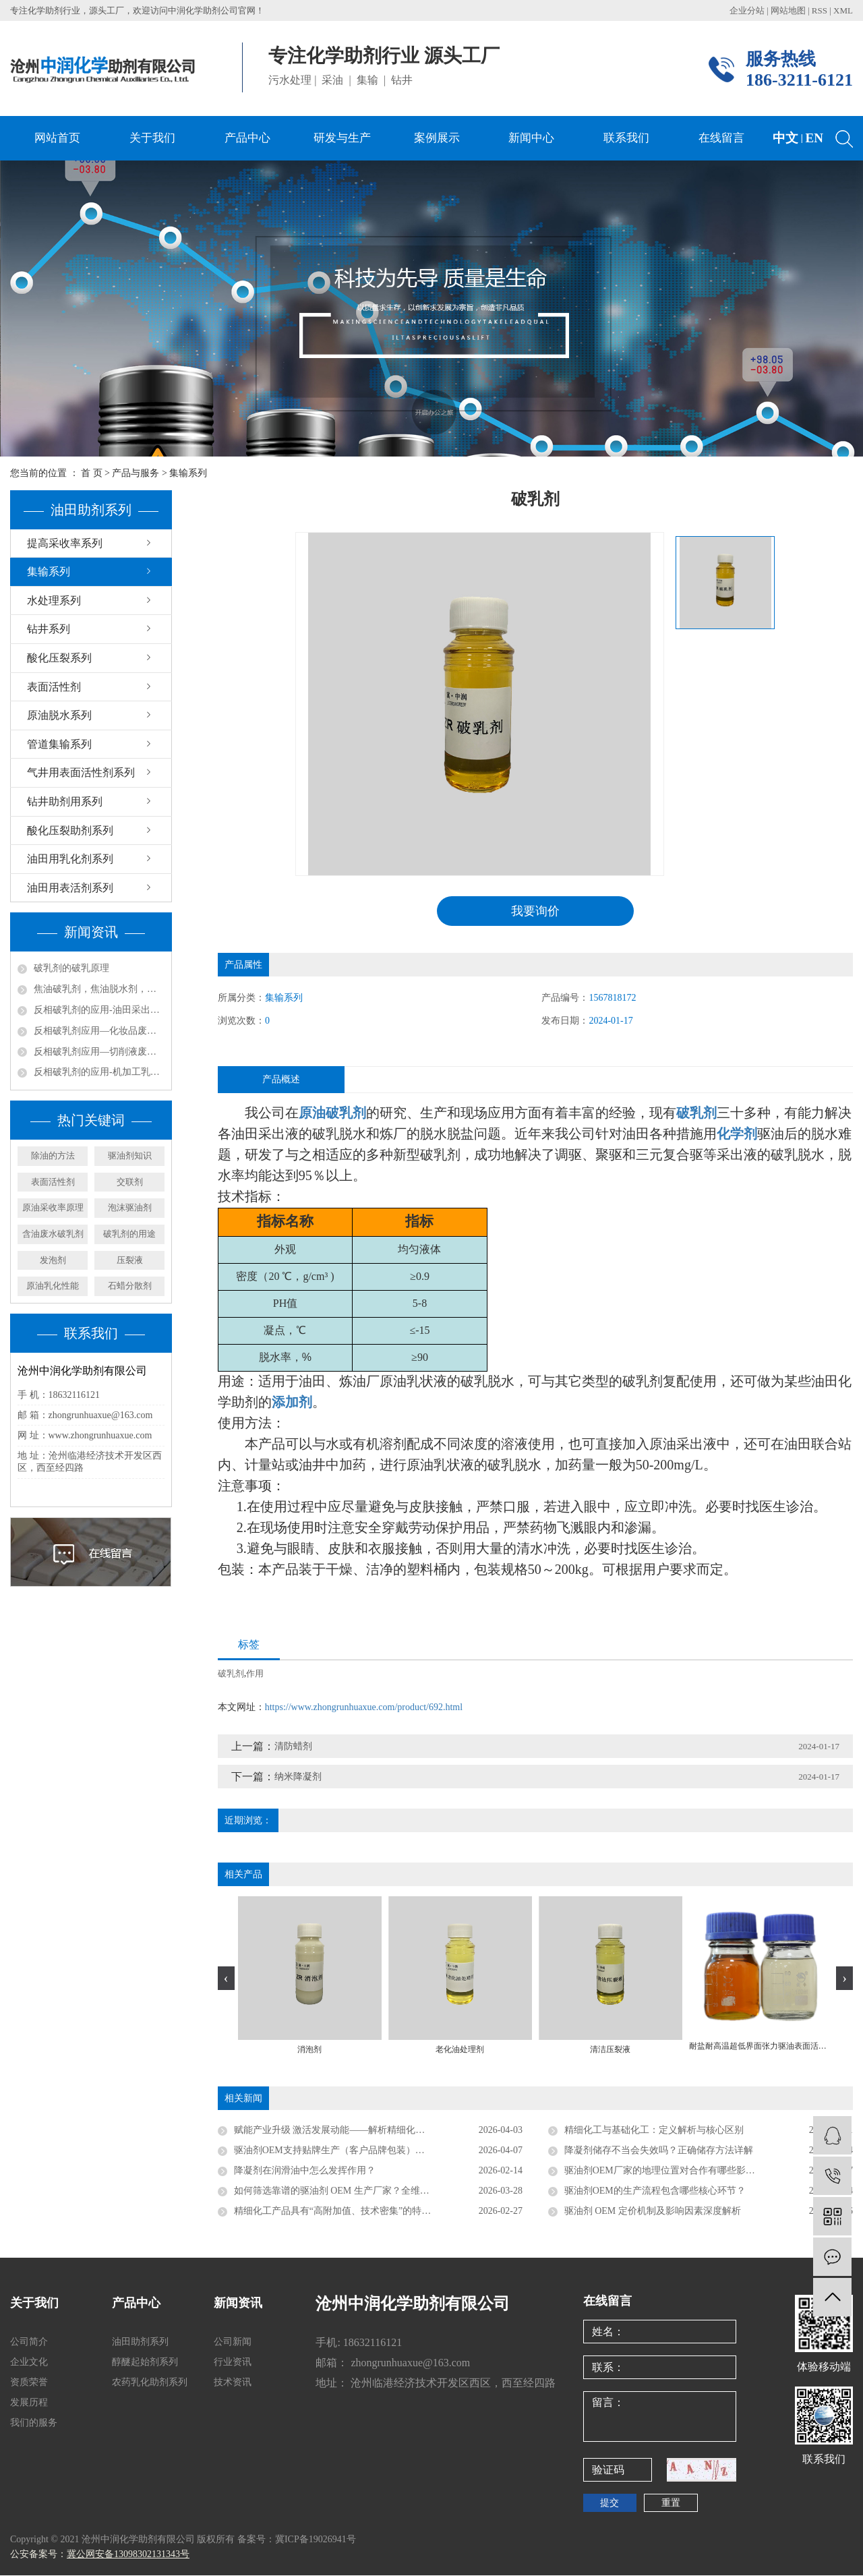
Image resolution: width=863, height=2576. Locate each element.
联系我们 (626, 137)
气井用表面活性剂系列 (81, 772)
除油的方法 (53, 1155)
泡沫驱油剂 (130, 1207)
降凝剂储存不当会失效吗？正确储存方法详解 (658, 2151)
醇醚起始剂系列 (145, 2363)
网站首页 (57, 137)
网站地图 (789, 10)
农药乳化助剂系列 (149, 2383)
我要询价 (535, 911)
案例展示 (437, 137)
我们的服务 (33, 2423)
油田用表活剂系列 (70, 888)
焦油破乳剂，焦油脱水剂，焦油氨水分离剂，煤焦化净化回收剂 (99, 989)
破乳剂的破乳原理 (71, 968)
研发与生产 (342, 137)
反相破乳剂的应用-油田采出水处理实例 (99, 1010)
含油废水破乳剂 (53, 1234)
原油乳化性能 (52, 1286)
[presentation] (226, 1979)
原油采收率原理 (53, 1207)
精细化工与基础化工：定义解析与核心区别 (654, 2131)
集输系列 (188, 473)
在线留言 (721, 137)
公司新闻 (232, 2342)
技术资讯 (232, 2383)
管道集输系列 (59, 744)
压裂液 (130, 1260)
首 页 (91, 473)
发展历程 (29, 2403)
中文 (785, 138)
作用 (255, 1674)
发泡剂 (53, 1260)
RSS (819, 10)
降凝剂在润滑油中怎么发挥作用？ (305, 2171)
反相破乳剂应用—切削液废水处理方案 (99, 1052)
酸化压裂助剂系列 (70, 830)
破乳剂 (231, 1674)
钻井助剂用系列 (64, 801)
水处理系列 (54, 600)
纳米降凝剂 (298, 1777)
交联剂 (130, 1182)
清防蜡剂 (293, 1747)
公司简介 (29, 2342)
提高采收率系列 (64, 543)
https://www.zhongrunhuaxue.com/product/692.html (364, 1708)
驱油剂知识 (130, 1155)
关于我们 (152, 137)
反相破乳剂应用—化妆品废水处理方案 (99, 1031)
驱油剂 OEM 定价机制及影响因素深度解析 (652, 2211)
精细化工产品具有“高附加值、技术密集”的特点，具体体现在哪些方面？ (378, 2211)
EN (814, 138)
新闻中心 (531, 137)
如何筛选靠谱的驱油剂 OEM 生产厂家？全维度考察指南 (350, 2191)
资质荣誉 (29, 2383)
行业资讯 (232, 2363)
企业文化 (29, 2363)
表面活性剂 (54, 687)
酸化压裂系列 (59, 658)
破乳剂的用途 (129, 1234)
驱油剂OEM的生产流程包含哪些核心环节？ (655, 2191)
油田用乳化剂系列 (70, 859)
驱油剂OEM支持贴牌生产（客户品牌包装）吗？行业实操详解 (362, 2151)
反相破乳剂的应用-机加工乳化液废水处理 (99, 1072)
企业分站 (747, 10)
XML (843, 10)
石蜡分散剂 (130, 1286)
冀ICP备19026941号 (315, 2540)
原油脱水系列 (59, 715)
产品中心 (247, 137)
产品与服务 (135, 473)
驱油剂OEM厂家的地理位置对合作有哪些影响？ (664, 2171)
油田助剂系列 (140, 2342)
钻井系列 (48, 629)
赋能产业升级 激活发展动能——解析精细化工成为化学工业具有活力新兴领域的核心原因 (378, 2131)
